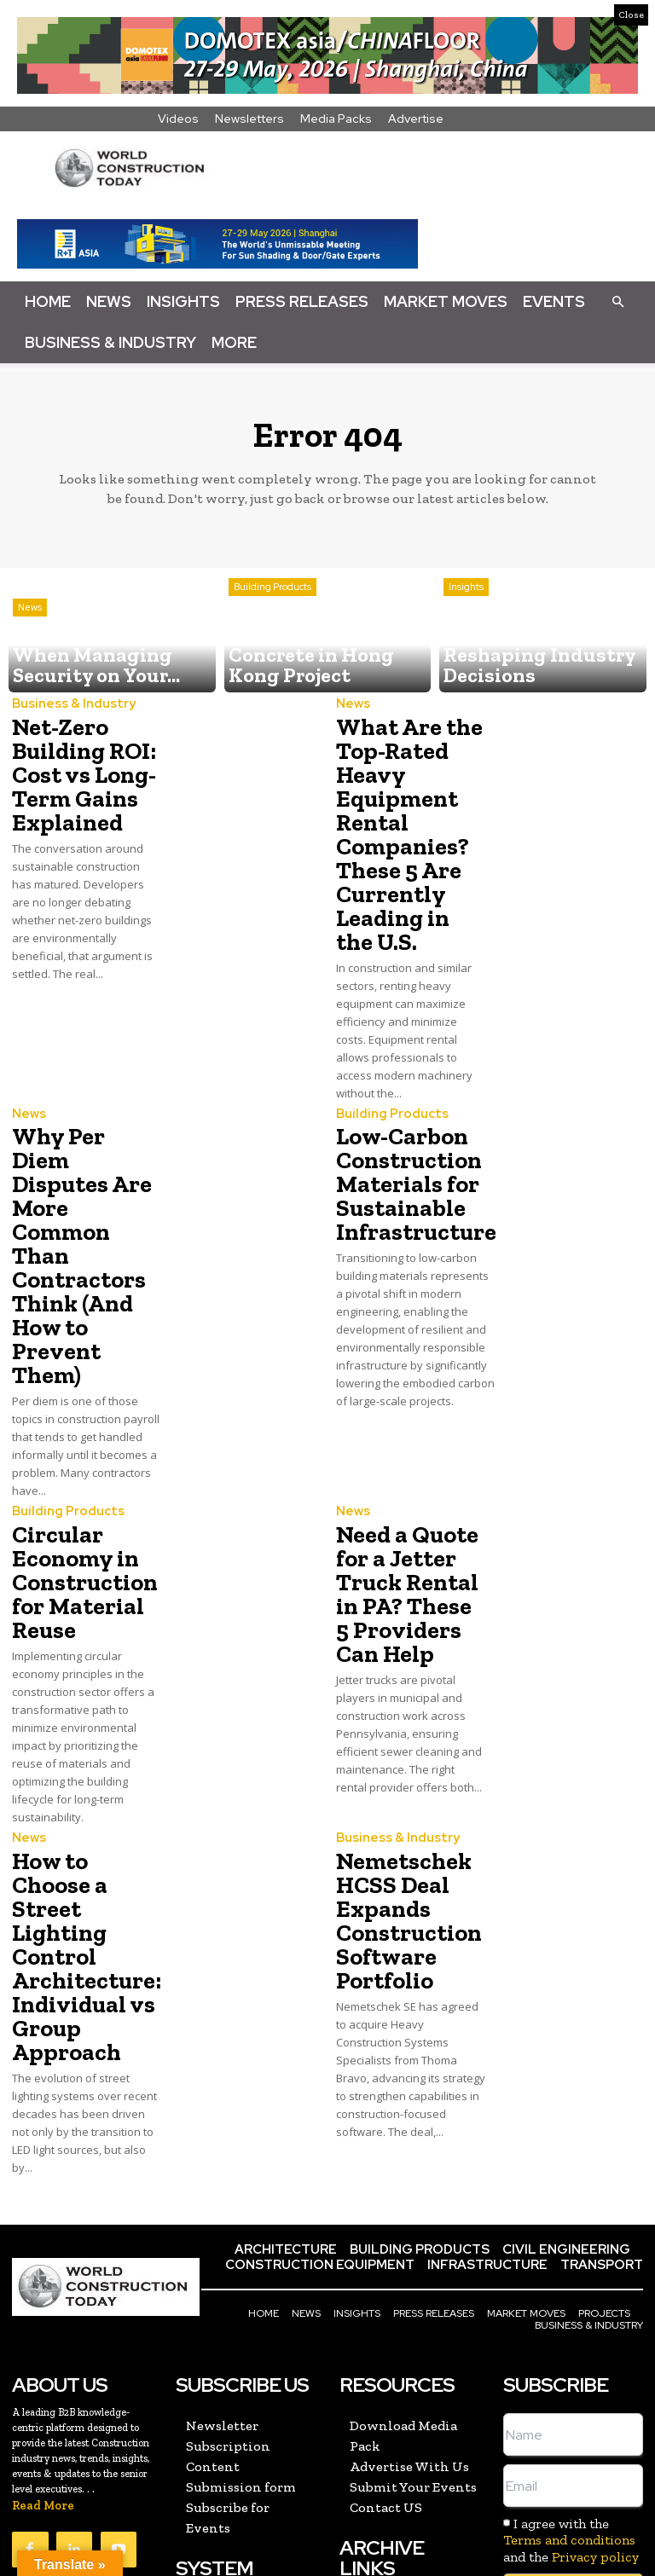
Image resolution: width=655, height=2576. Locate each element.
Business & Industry (110, 342)
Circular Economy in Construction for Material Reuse (76, 1466)
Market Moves (445, 301)
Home (48, 301)
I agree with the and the (571, 2360)
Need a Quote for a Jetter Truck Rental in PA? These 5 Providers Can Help (410, 1476)
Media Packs (336, 118)
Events (554, 301)
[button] (617, 301)
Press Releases (301, 301)
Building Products (272, 629)
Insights (183, 301)
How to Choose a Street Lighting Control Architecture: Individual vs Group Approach (82, 1805)
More (234, 342)
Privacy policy (595, 2376)
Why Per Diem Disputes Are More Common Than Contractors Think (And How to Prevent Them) (85, 1171)
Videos (178, 118)
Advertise (415, 118)
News (108, 301)
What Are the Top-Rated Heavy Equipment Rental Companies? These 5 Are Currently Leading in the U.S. (404, 817)
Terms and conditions (569, 2360)
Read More (43, 2325)
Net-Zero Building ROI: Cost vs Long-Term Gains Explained (77, 766)
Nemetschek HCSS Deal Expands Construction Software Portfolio (400, 1784)
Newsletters (249, 118)
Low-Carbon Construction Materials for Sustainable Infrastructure (406, 1140)
